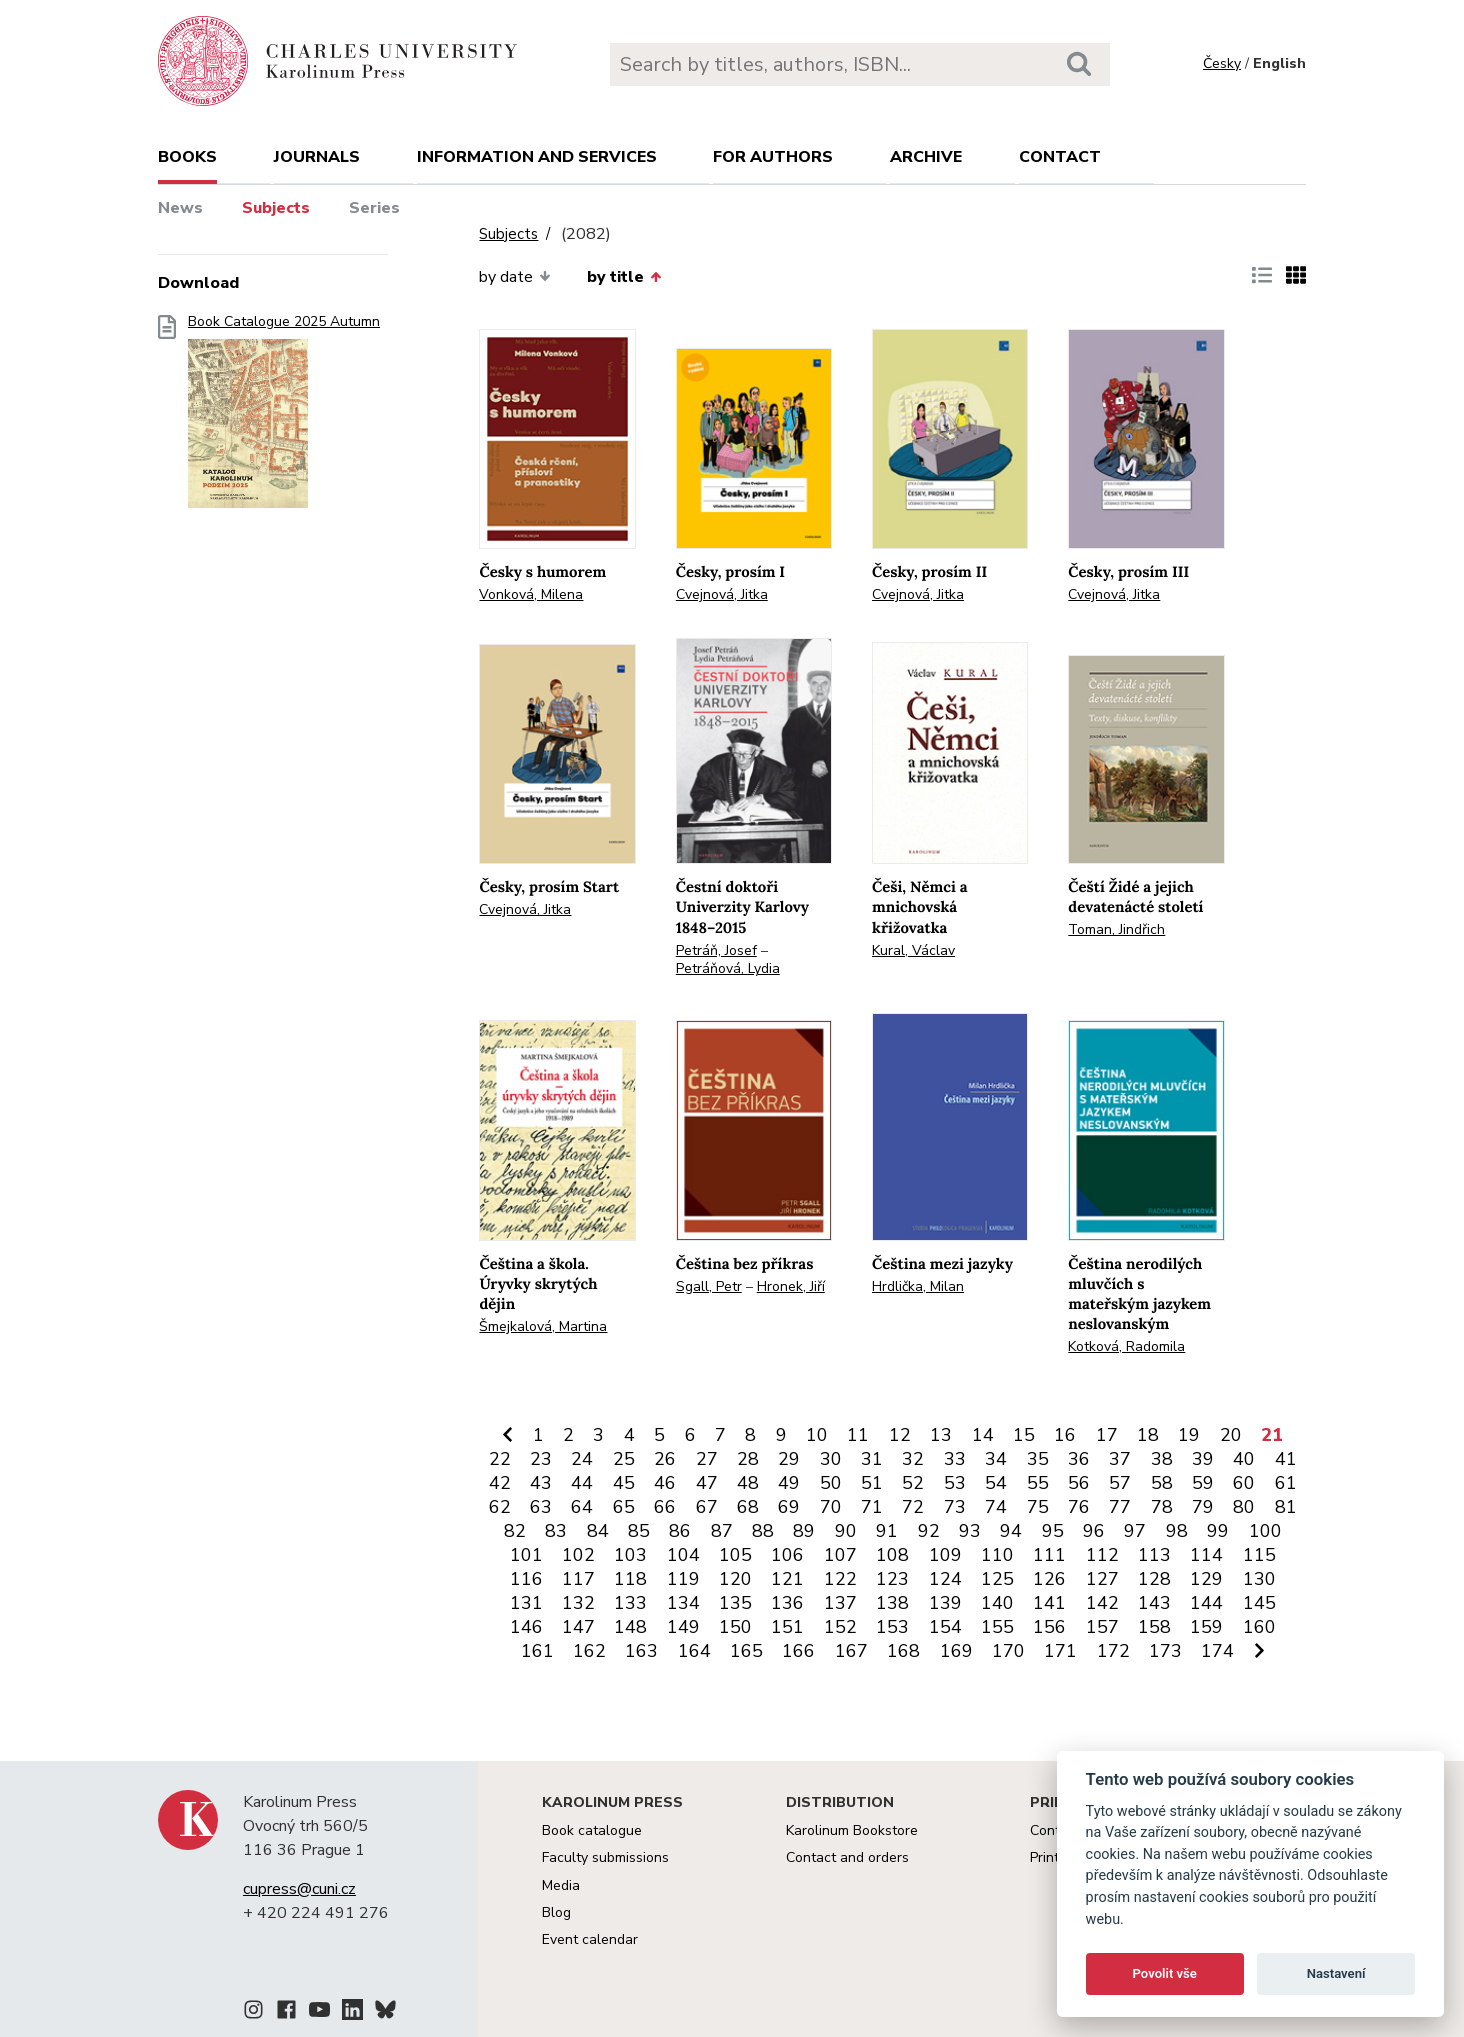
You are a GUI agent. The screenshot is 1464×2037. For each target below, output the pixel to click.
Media (561, 1885)
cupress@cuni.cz (299, 1889)
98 (1177, 1531)
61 (1286, 1483)
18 (1148, 1435)
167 (851, 1651)
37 (1120, 1459)
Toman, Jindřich (1116, 929)
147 (578, 1627)
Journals (317, 157)
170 (1008, 1651)
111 (1049, 1555)
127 (1102, 1579)
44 (582, 1483)
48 (748, 1483)
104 (683, 1555)
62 (500, 1507)
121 (787, 1579)
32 (913, 1459)
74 (996, 1507)
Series (374, 208)
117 (578, 1579)
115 (1259, 1555)
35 (1038, 1459)
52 (913, 1483)
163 (641, 1651)
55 (1038, 1483)
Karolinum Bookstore (852, 1830)
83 (556, 1531)
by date (514, 277)
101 (526, 1555)
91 (887, 1531)
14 (983, 1435)
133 (630, 1603)
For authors (773, 157)
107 (840, 1555)
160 (1259, 1627)
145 (1259, 1603)
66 (665, 1507)
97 (1135, 1531)
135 (735, 1603)
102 (578, 1555)
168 (903, 1651)
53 (955, 1483)
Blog (556, 1912)
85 (639, 1531)
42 (500, 1483)
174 (1217, 1651)
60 (1244, 1483)
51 (872, 1483)
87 (722, 1531)
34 (996, 1459)
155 (997, 1627)
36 (1079, 1459)
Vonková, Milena (531, 594)
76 (1079, 1507)
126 (1049, 1579)
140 (997, 1603)
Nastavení (1336, 1973)
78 (1162, 1507)
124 (945, 1579)
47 (707, 1483)
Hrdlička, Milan (918, 1286)
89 (804, 1531)
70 (831, 1507)
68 (748, 1507)
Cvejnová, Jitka (722, 594)
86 (680, 1531)
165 (746, 1651)
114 (1206, 1555)
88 (763, 1531)
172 (1113, 1651)
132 (578, 1603)
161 (537, 1651)
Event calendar (590, 1939)
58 (1162, 1483)
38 (1162, 1459)
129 (1206, 1579)
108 (892, 1555)
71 (872, 1507)
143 (1154, 1603)
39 (1203, 1459)
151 (787, 1627)
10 (817, 1435)
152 (840, 1627)
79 (1203, 1507)
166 (798, 1651)
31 (872, 1459)
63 (541, 1507)
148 (630, 1627)
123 (892, 1579)
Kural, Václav (913, 950)
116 (526, 1579)
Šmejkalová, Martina (543, 1326)
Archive (926, 157)
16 (1065, 1435)
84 (598, 1531)
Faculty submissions (605, 1857)
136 (787, 1603)
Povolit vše (1165, 1973)
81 (1286, 1507)
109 (945, 1555)
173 (1165, 1651)
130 (1259, 1579)
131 (526, 1603)
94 (1011, 1531)
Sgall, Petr (709, 1286)
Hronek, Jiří (791, 1286)
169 (956, 1651)
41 (1286, 1459)
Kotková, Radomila (1126, 1346)
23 (541, 1459)
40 (1244, 1459)
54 (996, 1483)
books (187, 157)
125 (997, 1579)
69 (789, 1507)
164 (694, 1651)
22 (500, 1459)
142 (1102, 1603)
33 (955, 1459)
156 (1049, 1627)
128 (1154, 1579)
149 (683, 1627)
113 (1154, 1555)
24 (582, 1459)
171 (1060, 1651)
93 (970, 1531)
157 (1102, 1627)
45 (624, 1483)
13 (941, 1435)
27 (707, 1459)
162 (589, 1651)
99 (1218, 1531)
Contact (1060, 157)
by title (624, 277)
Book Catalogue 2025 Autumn (284, 417)
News (180, 208)
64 (582, 1507)
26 (665, 1459)
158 (1154, 1627)
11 (858, 1435)
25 (624, 1459)
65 (624, 1507)
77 (1120, 1507)
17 (1107, 1435)
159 (1206, 1627)
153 (892, 1627)
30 (831, 1459)
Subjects (276, 208)
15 (1024, 1435)
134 (683, 1603)
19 (1189, 1435)
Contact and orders (847, 1857)
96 (1094, 1531)
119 (683, 1579)
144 (1206, 1603)
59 (1203, 1483)
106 (787, 1555)
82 (515, 1531)
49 (789, 1483)
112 (1102, 1555)
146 (526, 1627)
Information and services (537, 157)
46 (665, 1483)
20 (1231, 1435)
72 (913, 1507)
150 (735, 1627)
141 (1049, 1603)
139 (945, 1603)
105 (735, 1555)
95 (1053, 1531)
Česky (1222, 63)
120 (735, 1579)
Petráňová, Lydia (728, 968)
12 (900, 1435)
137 (840, 1603)
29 (789, 1459)
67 (707, 1507)
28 (748, 1459)
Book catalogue (592, 1830)
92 (929, 1531)
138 (892, 1603)
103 (630, 1555)
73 (955, 1507)
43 (541, 1483)
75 (1038, 1507)
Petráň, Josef (716, 950)
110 (997, 1555)
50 (831, 1483)
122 (840, 1579)
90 (846, 1531)
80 (1244, 1507)
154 (945, 1627)
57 (1120, 1483)
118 (630, 1579)
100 (1265, 1531)
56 (1079, 1483)
